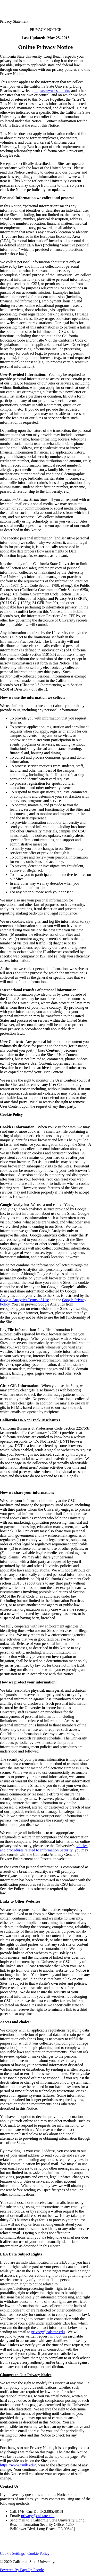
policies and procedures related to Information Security (44, 1848)
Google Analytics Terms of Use (24, 1300)
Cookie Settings (12, 2553)
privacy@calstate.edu (48, 2332)
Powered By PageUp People (22, 2570)
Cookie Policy (38, 2553)
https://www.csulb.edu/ (52, 91)
